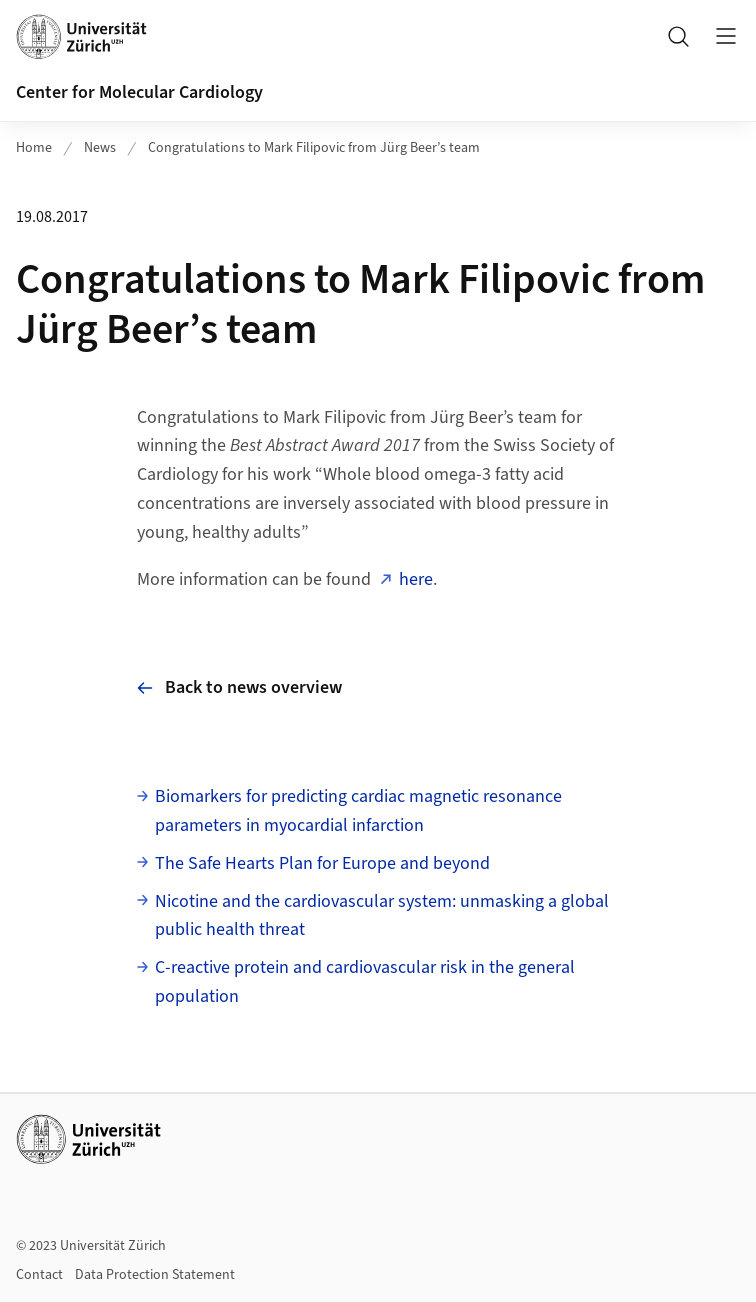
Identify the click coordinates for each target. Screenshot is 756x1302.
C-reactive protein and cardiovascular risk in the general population (365, 982)
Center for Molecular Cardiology (139, 92)
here (416, 579)
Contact (39, 1275)
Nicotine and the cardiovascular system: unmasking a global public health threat (382, 916)
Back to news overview (239, 687)
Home (34, 148)
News (100, 148)
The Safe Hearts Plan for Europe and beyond (322, 863)
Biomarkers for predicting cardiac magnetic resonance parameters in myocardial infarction (358, 811)
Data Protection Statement (155, 1275)
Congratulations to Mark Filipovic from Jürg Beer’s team (314, 148)
